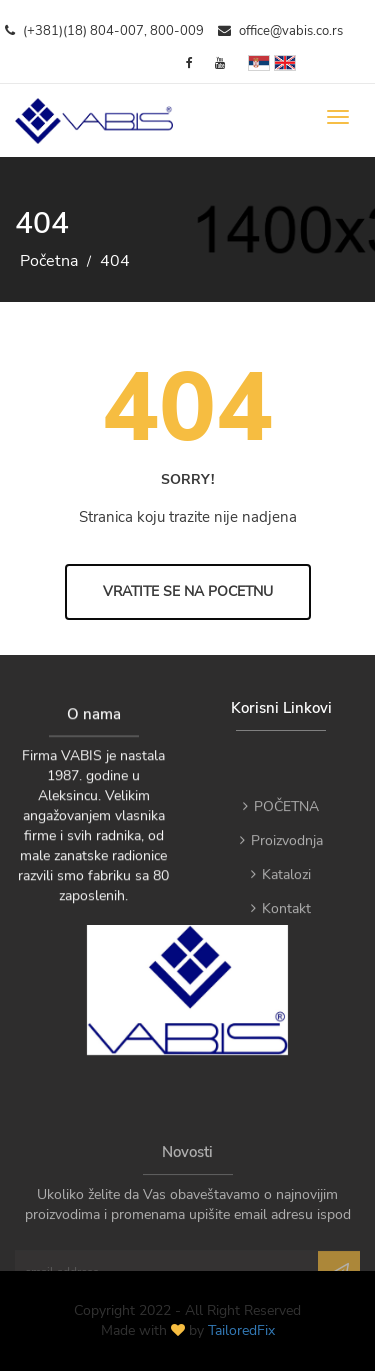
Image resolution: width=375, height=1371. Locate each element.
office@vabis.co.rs (280, 31)
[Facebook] (189, 63)
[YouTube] (220, 63)
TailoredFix (241, 1330)
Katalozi (281, 890)
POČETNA (281, 822)
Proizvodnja (281, 856)
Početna (49, 261)
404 (115, 261)
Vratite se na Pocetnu (188, 591)
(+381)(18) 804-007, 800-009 (104, 31)
